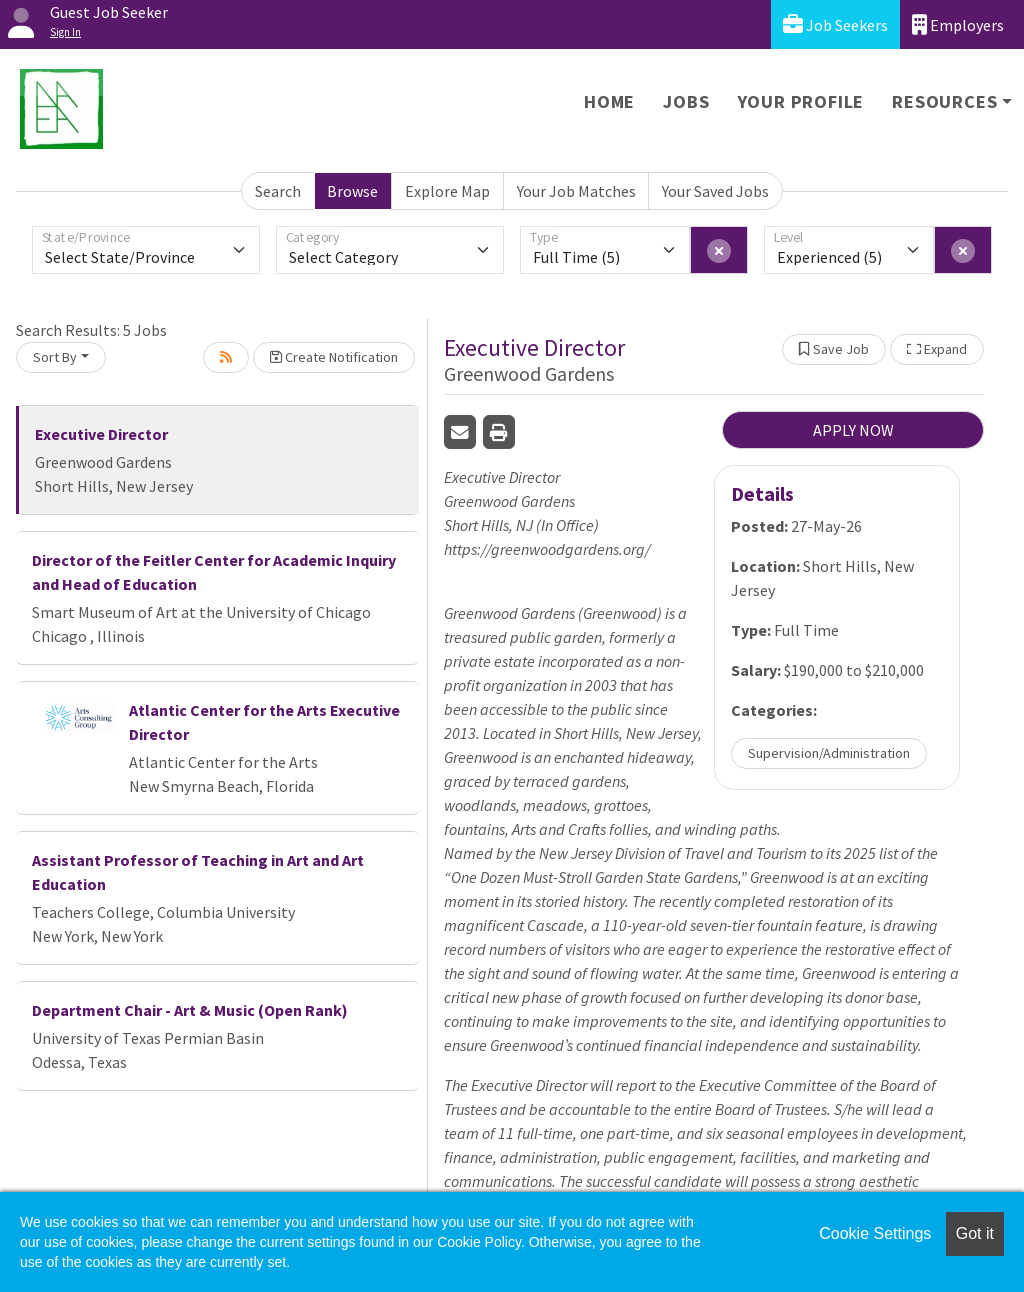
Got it (975, 1233)
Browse (352, 191)
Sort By (55, 357)
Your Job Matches (576, 191)
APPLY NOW (853, 430)
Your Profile (801, 101)
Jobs (686, 101)
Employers (958, 24)
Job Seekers (835, 24)
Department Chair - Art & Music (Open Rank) (190, 1010)
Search (278, 191)
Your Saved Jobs (715, 191)
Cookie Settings (875, 1233)
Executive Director (101, 434)
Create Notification (334, 357)
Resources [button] (944, 101)
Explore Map (447, 191)
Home (609, 101)
